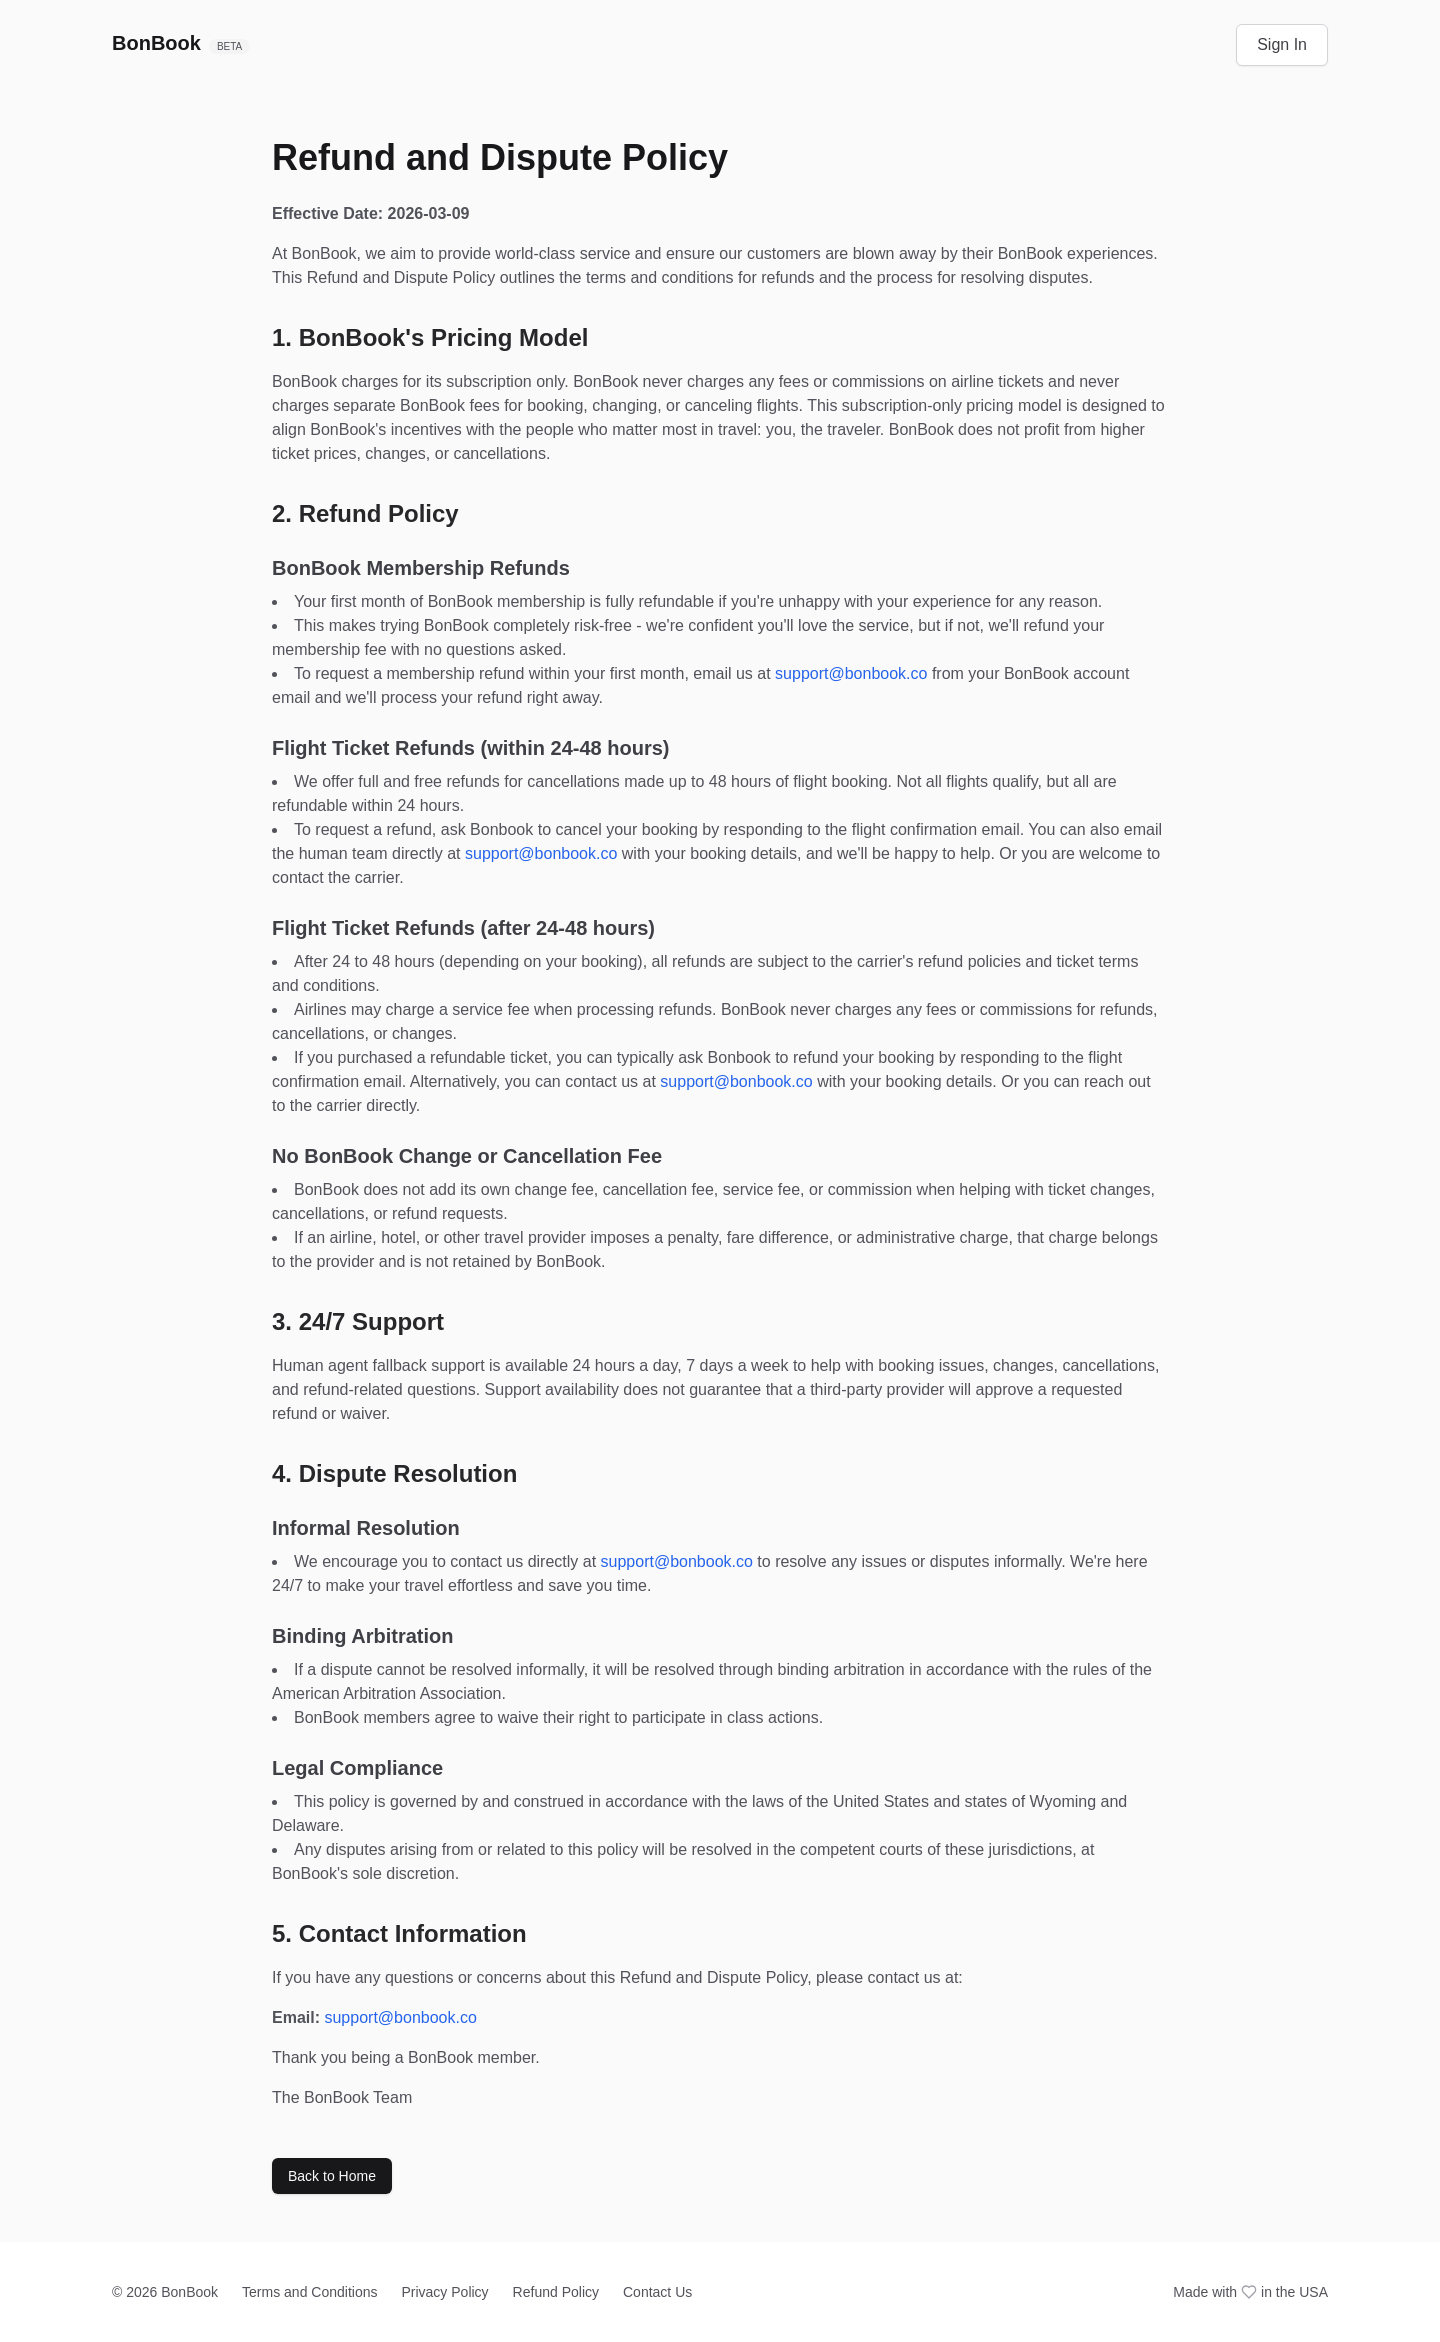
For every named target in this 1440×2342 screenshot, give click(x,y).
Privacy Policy (444, 2292)
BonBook (181, 43)
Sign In (1282, 44)
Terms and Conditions (309, 2292)
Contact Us (657, 2292)
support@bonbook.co (851, 673)
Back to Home (332, 2176)
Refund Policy (556, 2292)
